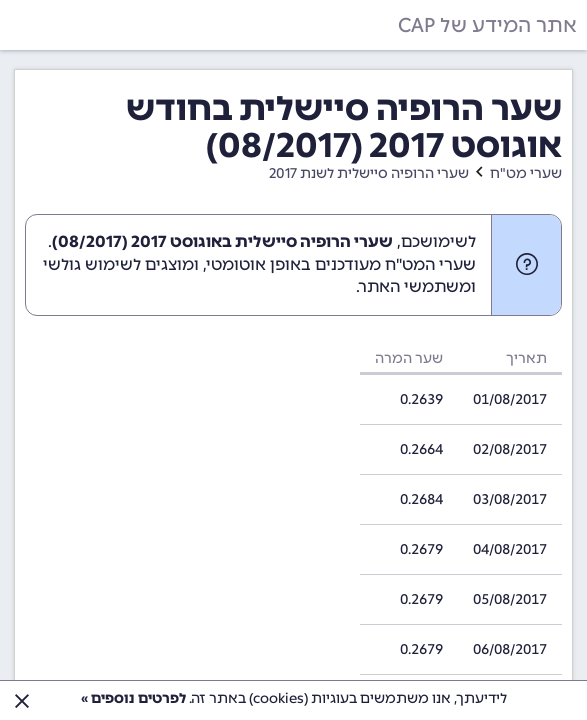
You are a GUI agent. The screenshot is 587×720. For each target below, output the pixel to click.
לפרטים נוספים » (133, 698)
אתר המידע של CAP (487, 25)
